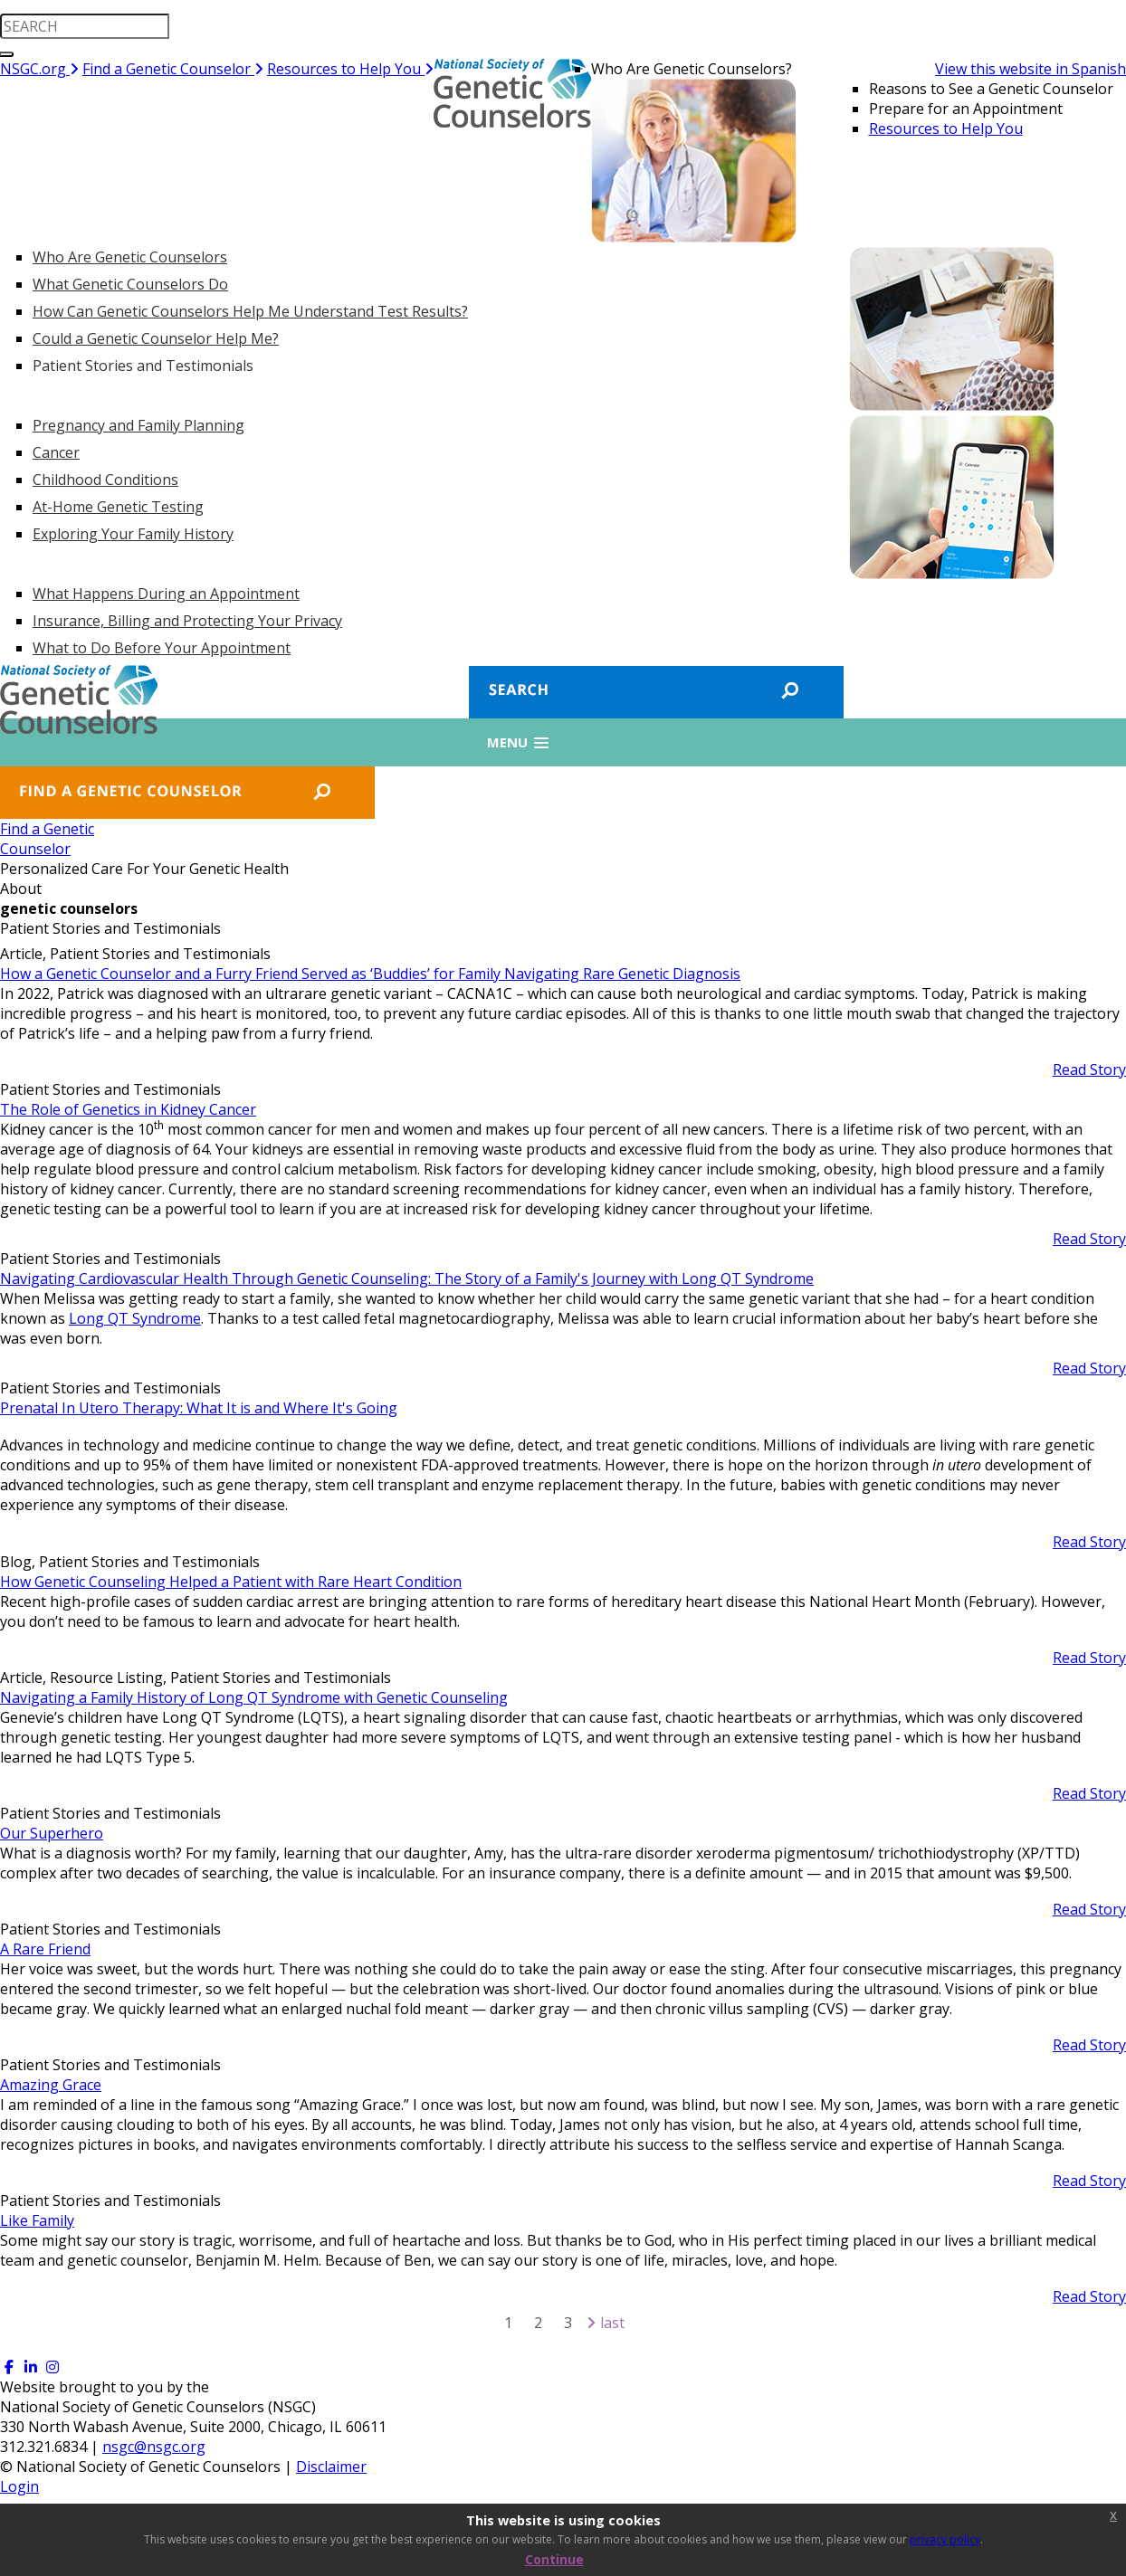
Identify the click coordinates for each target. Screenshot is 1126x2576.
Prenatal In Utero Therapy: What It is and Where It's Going (198, 1408)
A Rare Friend (45, 1949)
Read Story (1089, 1069)
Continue (554, 2559)
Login (19, 2486)
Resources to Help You (350, 69)
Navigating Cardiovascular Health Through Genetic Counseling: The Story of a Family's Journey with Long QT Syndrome (407, 1278)
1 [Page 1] (508, 2323)
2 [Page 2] (538, 2323)
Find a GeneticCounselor (47, 839)
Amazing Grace (50, 2085)
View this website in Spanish (1030, 69)
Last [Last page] (612, 2323)
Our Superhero (51, 1833)
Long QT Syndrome (135, 1318)
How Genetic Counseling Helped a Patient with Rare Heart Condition (231, 1582)
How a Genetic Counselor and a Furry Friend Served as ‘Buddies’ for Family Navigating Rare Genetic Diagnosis (370, 974)
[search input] (84, 26)
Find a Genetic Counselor (172, 69)
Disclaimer (331, 2466)
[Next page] (591, 2323)
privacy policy (945, 2539)
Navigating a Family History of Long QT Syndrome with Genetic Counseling (254, 1697)
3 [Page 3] (568, 2323)
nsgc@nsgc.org (153, 2447)
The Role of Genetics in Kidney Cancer (128, 1109)
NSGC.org (39, 69)
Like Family (37, 2220)
